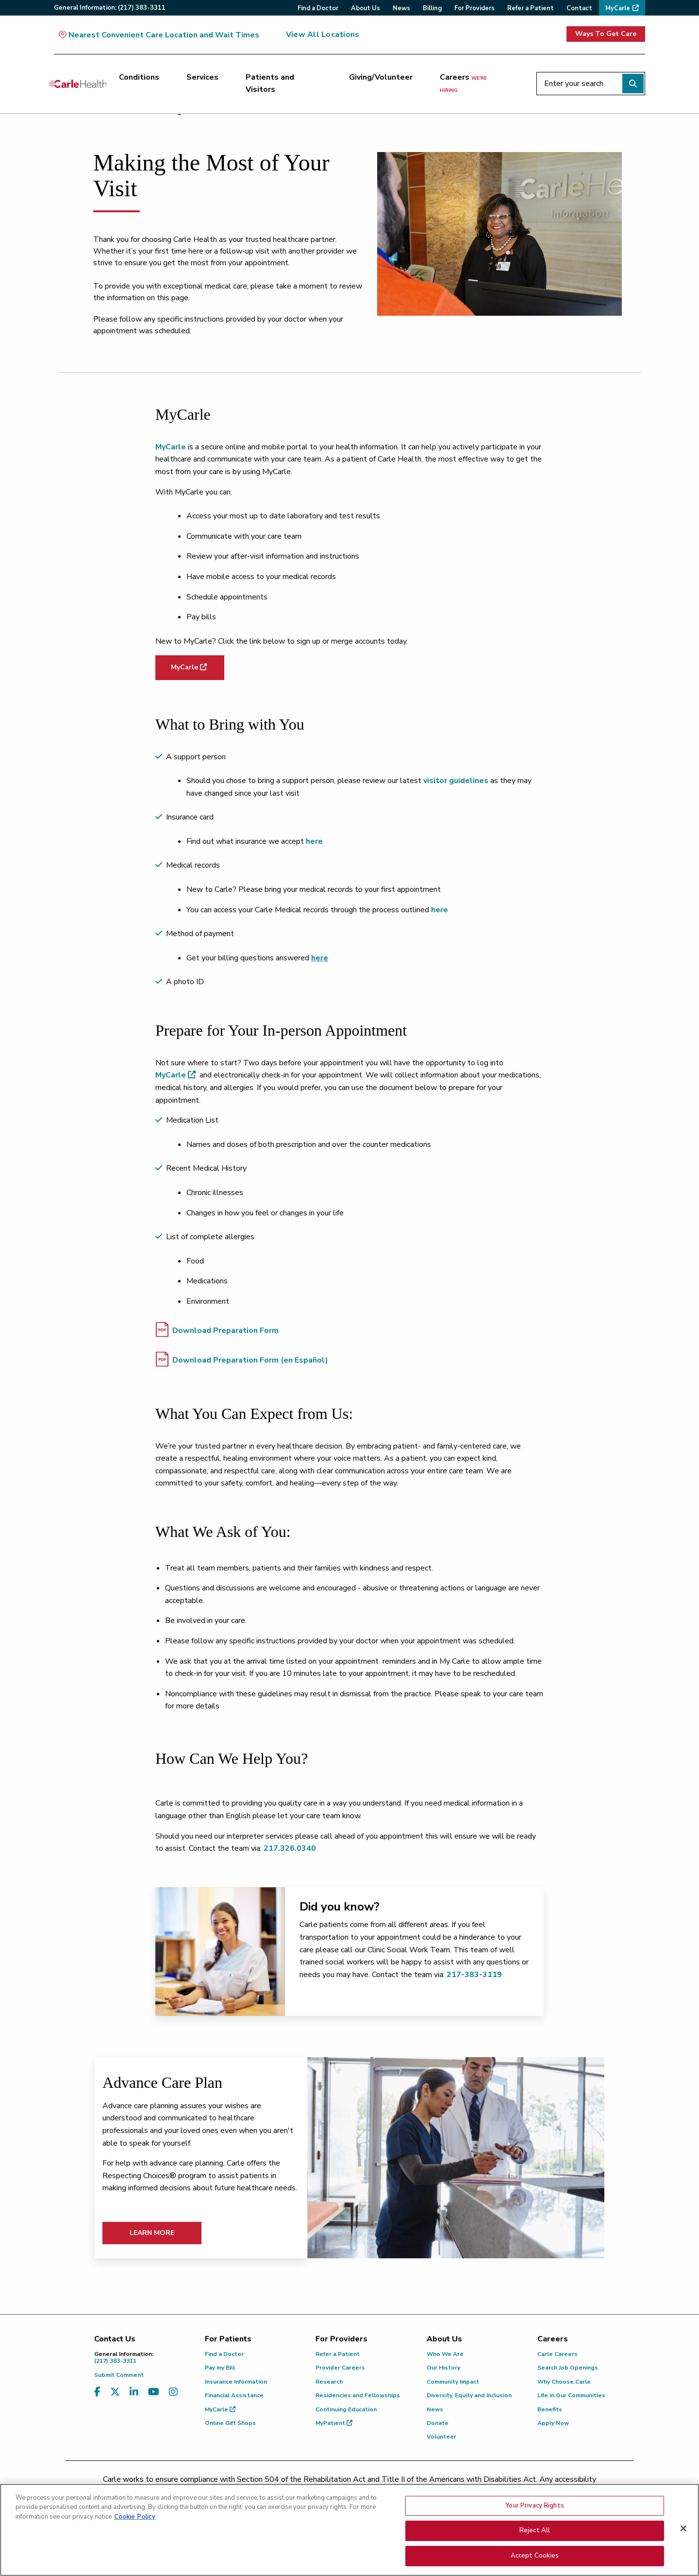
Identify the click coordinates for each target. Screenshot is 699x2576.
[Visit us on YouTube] (153, 2392)
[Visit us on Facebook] (97, 2392)
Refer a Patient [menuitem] (530, 8)
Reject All (534, 2547)
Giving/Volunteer (381, 77)
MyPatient (334, 2423)
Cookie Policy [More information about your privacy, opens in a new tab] (134, 2533)
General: (110, 7)
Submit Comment (119, 2375)
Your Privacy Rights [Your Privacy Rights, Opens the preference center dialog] (534, 2522)
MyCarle (170, 447)
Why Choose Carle (564, 2382)
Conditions (139, 77)
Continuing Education (346, 2409)
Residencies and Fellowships (358, 2395)
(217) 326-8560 (306, 2491)
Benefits (549, 2409)
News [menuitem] (401, 8)
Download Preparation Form (217, 1330)
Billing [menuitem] (432, 8)
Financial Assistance (234, 2395)
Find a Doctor (224, 2354)
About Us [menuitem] (365, 8)
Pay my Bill (220, 2367)
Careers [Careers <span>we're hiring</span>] (463, 83)
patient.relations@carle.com (512, 2491)
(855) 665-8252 (417, 2491)
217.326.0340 (290, 1848)
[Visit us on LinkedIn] (134, 2392)
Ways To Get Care (605, 33)
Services (202, 77)
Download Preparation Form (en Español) (241, 1359)
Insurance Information (236, 2382)
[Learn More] (456, 2157)
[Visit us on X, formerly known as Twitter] (115, 2392)
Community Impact (453, 2382)
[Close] (683, 2545)
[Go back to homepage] (77, 83)
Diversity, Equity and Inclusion (469, 2395)
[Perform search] (633, 83)
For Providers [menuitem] (474, 8)
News (435, 2409)
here (439, 909)
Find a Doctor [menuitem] (318, 8)
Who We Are (445, 2354)
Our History (443, 2367)
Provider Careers (340, 2367)
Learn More (152, 2232)
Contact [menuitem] (579, 8)
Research (329, 2382)
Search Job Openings (567, 2367)
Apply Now (553, 2423)
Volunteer (441, 2436)
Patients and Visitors (270, 83)
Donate (438, 2423)
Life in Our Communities (571, 2395)
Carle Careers (557, 2354)
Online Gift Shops (230, 2423)
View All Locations (322, 34)
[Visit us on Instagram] (173, 2392)
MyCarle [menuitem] (617, 8)
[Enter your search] (590, 83)
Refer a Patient (338, 2354)
